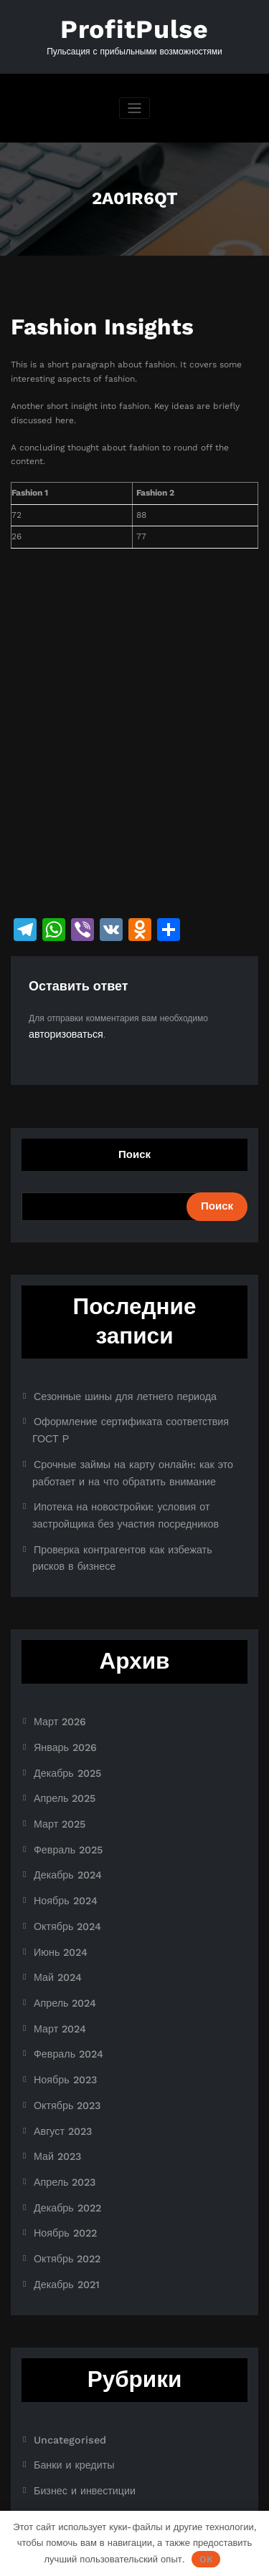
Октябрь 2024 (62, 1856)
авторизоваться (60, 1028)
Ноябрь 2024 (61, 1833)
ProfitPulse (134, 26)
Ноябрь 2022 (61, 2131)
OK (206, 2559)
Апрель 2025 (60, 1742)
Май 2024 (54, 1902)
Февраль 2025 (63, 1788)
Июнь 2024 (57, 1879)
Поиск (134, 1146)
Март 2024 (56, 1948)
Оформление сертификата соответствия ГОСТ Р (132, 1410)
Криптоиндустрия (68, 2398)
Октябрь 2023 (62, 2017)
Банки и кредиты (67, 2352)
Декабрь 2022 (62, 2108)
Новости (50, 2421)
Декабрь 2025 (62, 1719)
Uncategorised (64, 2329)
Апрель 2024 (60, 1925)
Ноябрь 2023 (61, 1994)
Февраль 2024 (63, 1971)
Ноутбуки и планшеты (78, 2443)
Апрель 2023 (60, 2085)
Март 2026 (56, 1674)
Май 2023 (54, 2063)
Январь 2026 (60, 1697)
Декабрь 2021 (62, 2176)
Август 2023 (58, 2040)
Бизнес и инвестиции (76, 2375)
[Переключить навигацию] (134, 103)
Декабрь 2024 (62, 1811)
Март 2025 (56, 1765)
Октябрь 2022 (62, 2153)
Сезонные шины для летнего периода (110, 1387)
